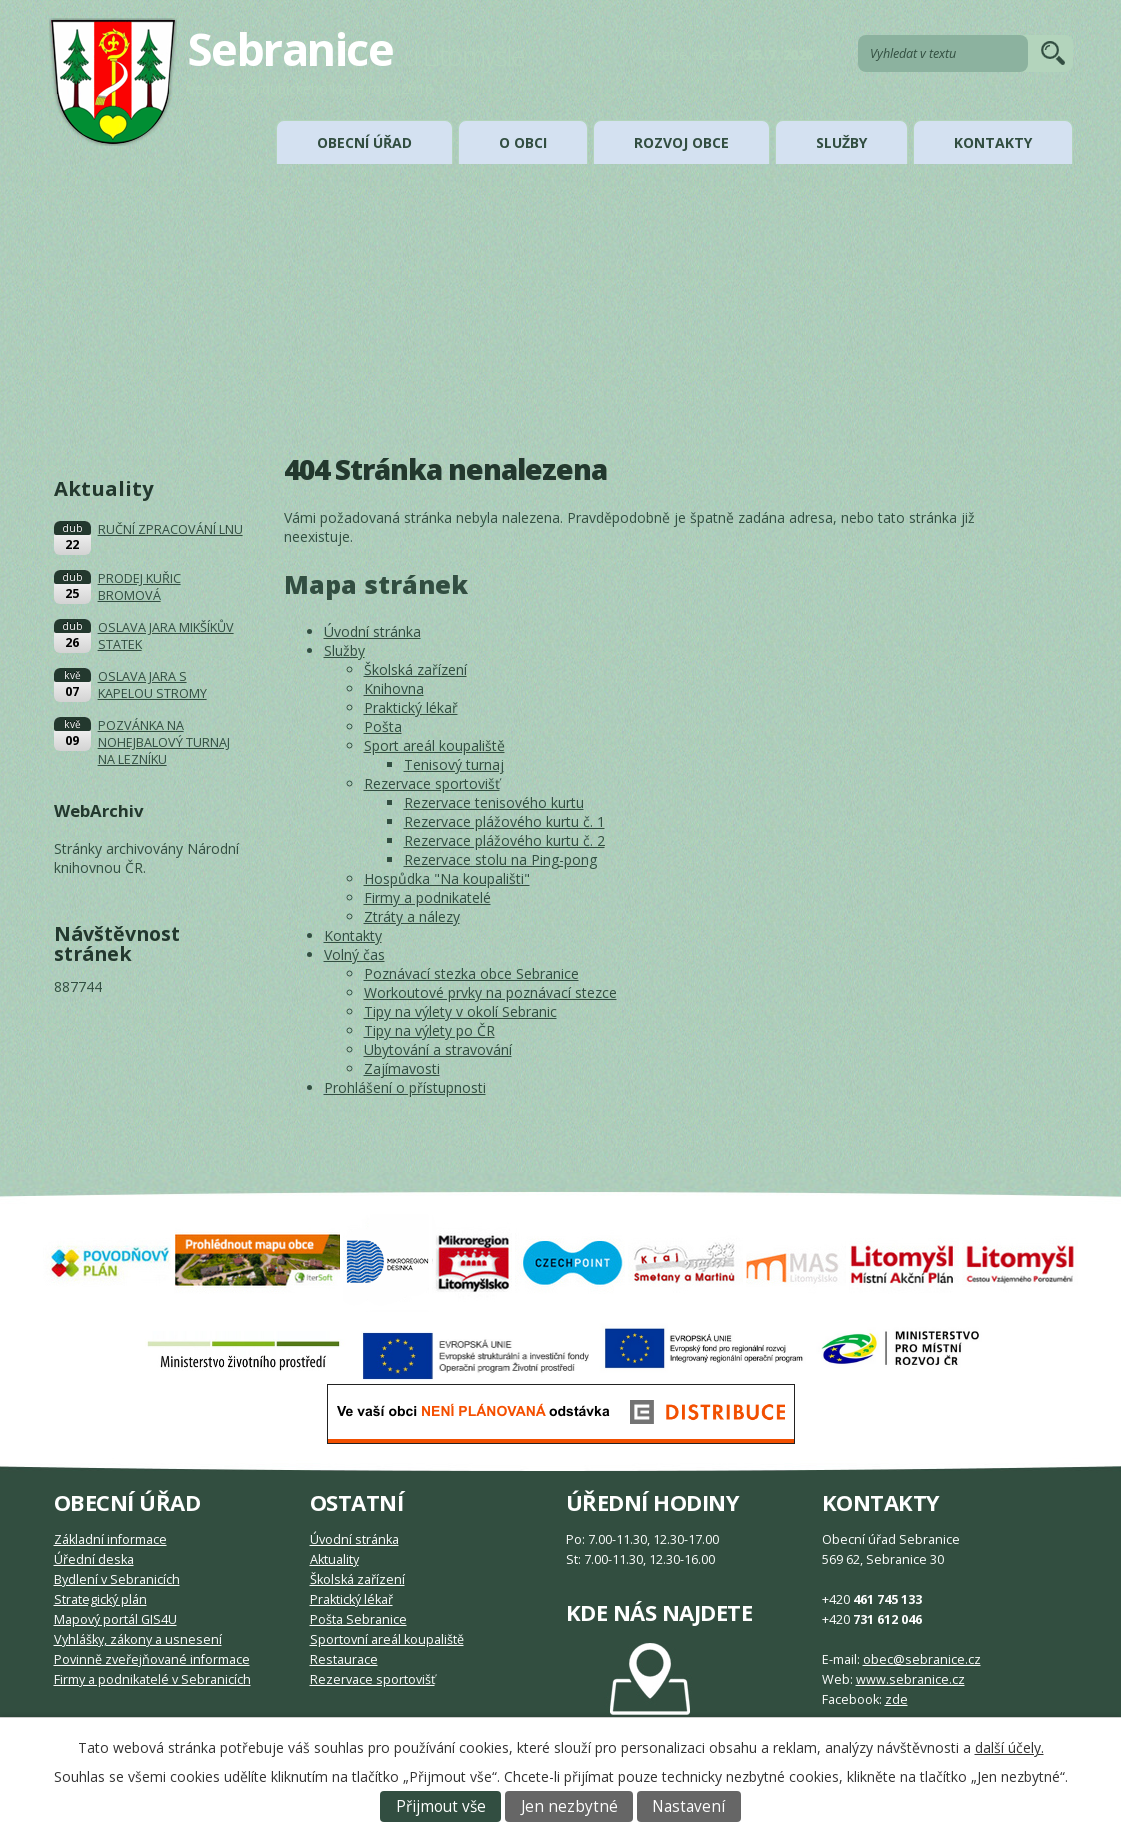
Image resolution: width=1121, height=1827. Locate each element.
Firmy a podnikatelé (427, 897)
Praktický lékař (411, 707)
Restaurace (344, 1659)
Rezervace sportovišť (432, 783)
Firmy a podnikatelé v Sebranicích (152, 1679)
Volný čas (354, 954)
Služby (841, 142)
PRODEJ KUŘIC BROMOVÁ (139, 587)
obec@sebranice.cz (922, 1659)
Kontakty (993, 142)
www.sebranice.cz (910, 1679)
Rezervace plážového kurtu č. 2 (504, 840)
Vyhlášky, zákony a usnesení (138, 1639)
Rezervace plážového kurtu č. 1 (504, 821)
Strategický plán (100, 1599)
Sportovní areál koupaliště (387, 1639)
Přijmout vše (441, 1806)
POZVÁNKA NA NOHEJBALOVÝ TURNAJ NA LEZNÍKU (164, 742)
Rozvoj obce (681, 142)
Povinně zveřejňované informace (152, 1659)
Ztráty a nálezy (412, 916)
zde (896, 1699)
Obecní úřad (364, 142)
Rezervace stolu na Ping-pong (500, 859)
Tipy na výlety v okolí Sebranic (460, 1011)
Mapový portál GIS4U (115, 1619)
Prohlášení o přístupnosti (405, 1087)
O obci (523, 142)
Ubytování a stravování (438, 1049)
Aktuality (334, 1559)
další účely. (1009, 1747)
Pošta (383, 726)
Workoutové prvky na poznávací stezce (490, 992)
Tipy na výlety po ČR (429, 1030)
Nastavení (688, 1806)
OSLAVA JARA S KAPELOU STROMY (152, 685)
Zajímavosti (402, 1068)
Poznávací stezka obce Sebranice (471, 973)
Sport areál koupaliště (434, 745)
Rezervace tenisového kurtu (494, 802)
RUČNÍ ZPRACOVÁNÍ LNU (170, 529)
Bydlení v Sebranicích (117, 1579)
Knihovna (394, 688)
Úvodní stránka (372, 631)
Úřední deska (94, 1559)
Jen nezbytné (569, 1806)
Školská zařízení (415, 669)
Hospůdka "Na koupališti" (447, 878)
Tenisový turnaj (454, 764)
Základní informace (110, 1539)
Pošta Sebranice (358, 1619)
